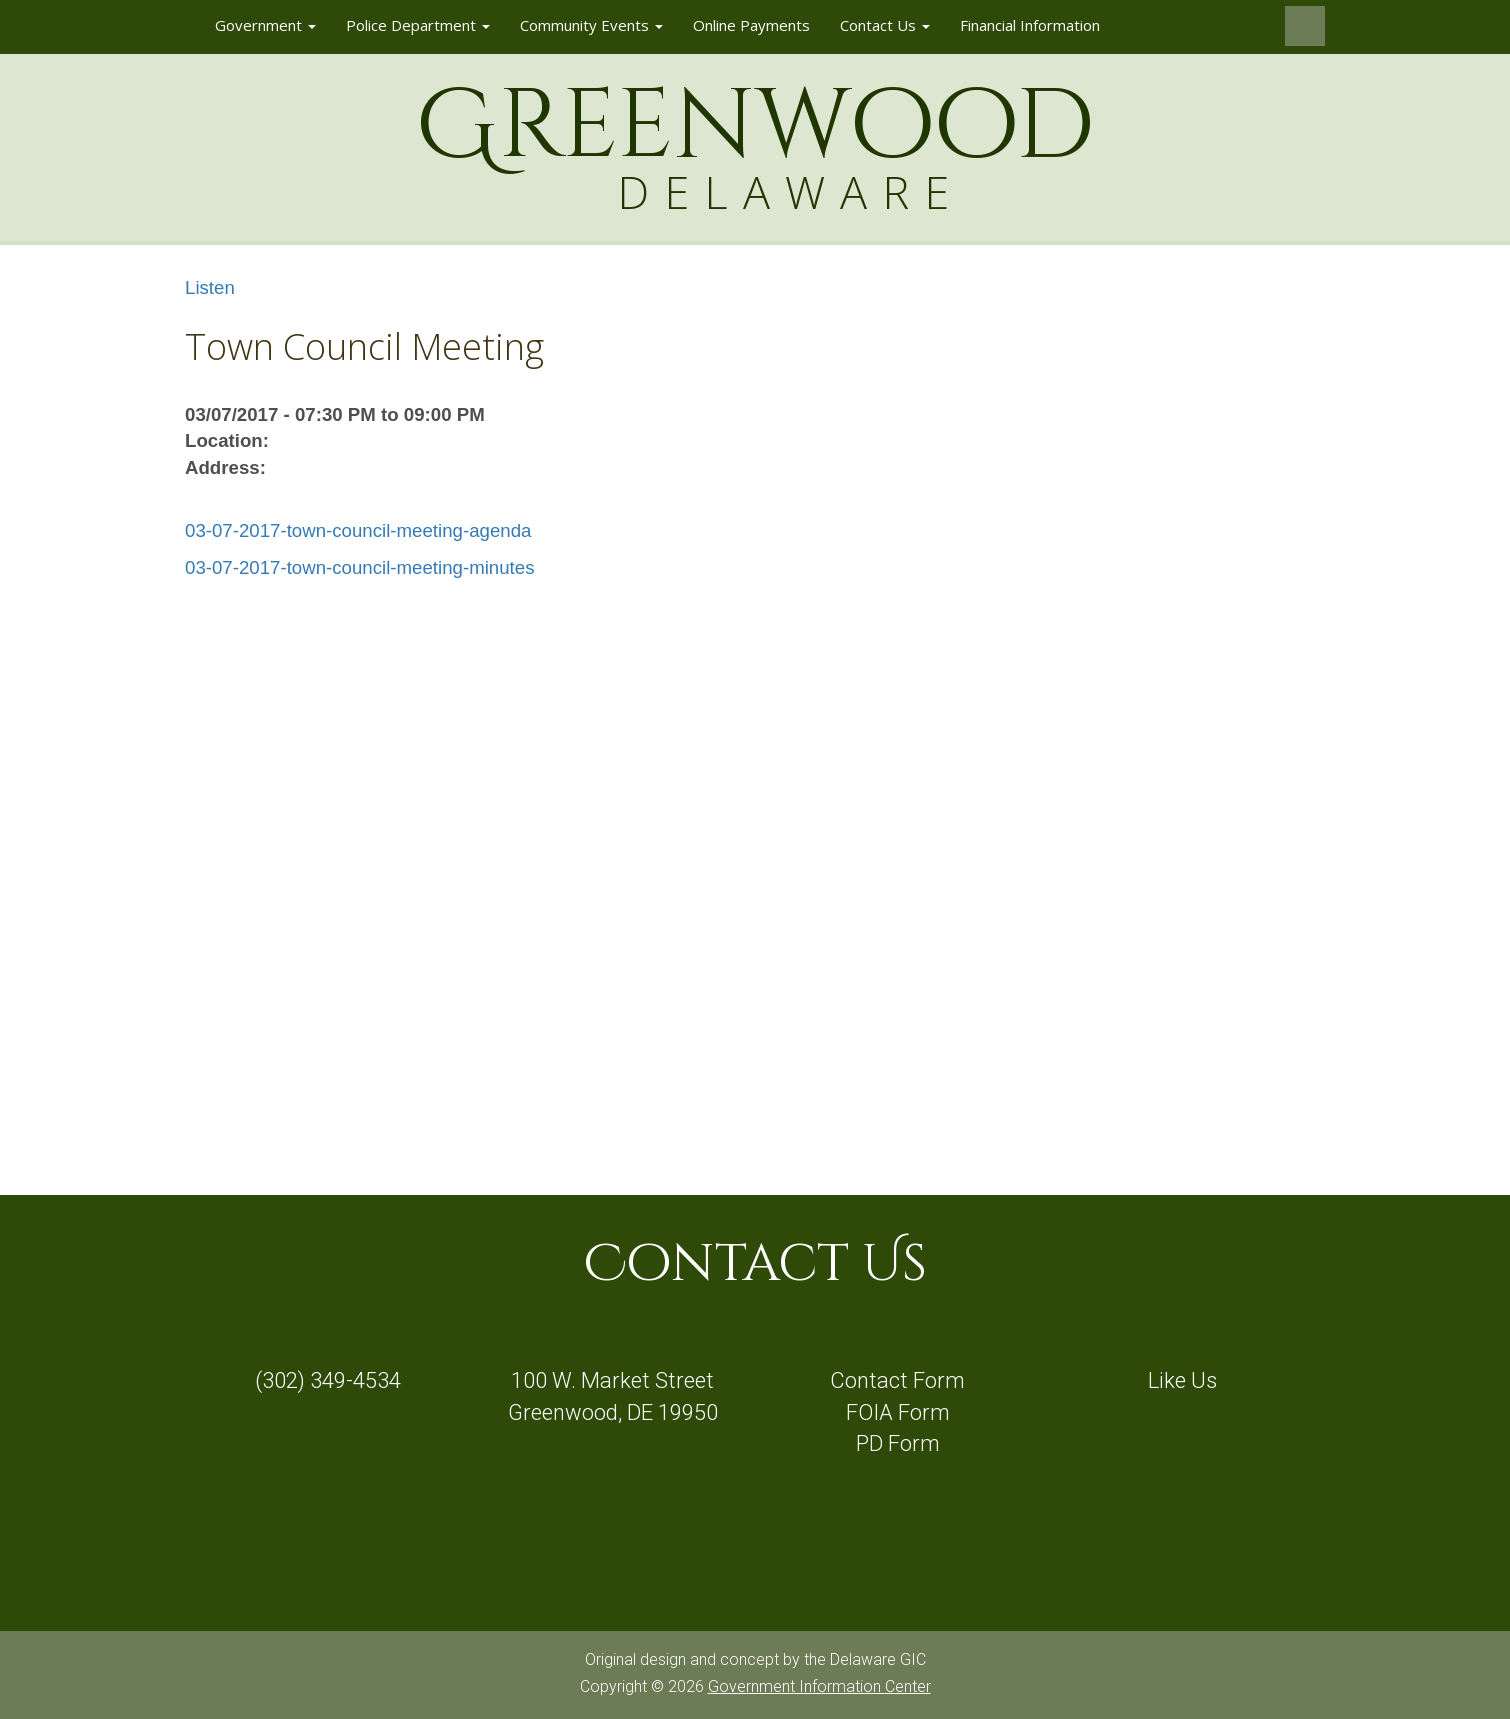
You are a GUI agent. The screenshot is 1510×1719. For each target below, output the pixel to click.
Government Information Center (819, 1686)
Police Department (418, 25)
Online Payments (751, 25)
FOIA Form (898, 1412)
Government (265, 25)
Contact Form (897, 1380)
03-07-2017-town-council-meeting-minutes (359, 567)
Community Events (591, 25)
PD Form (898, 1443)
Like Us (1182, 1380)
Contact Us (885, 25)
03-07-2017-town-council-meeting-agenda (358, 530)
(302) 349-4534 (328, 1380)
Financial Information (1030, 25)
